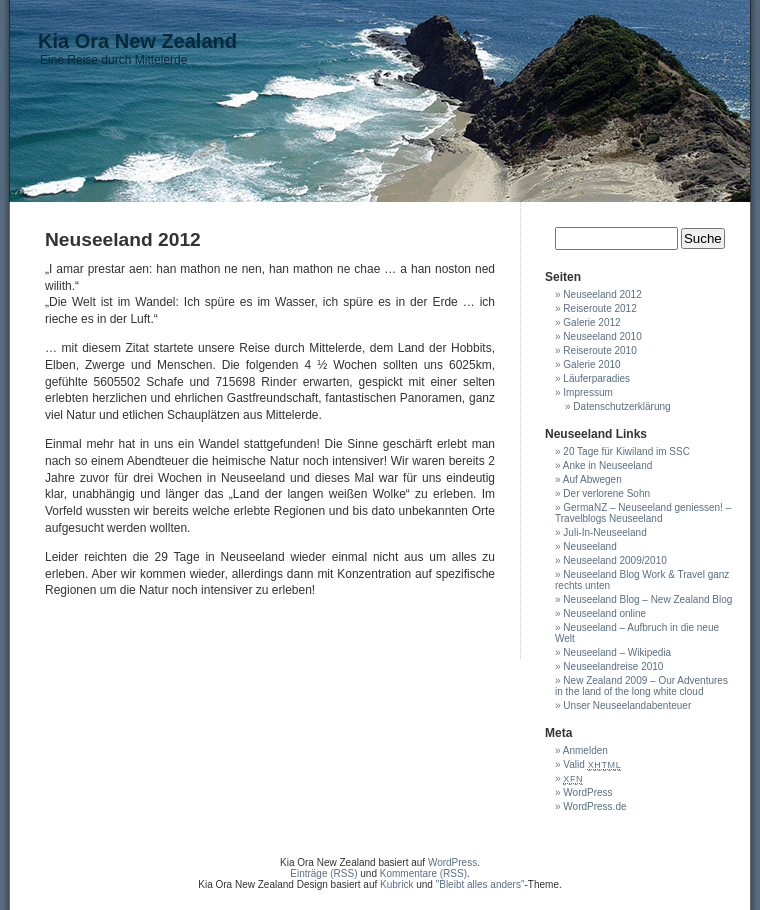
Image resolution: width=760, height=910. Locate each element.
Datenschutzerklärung (621, 406)
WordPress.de (594, 806)
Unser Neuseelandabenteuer (627, 705)
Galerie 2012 (591, 322)
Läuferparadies (596, 378)
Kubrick (396, 884)
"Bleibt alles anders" (480, 884)
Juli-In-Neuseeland (604, 532)
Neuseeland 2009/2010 (614, 560)
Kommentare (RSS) (423, 873)
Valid (592, 764)
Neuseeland (589, 546)
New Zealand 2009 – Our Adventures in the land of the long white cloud (641, 686)
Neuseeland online (604, 613)
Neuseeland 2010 (602, 336)
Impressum (587, 392)
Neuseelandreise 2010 (613, 666)
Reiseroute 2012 (599, 308)
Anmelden (585, 750)
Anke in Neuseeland (608, 465)
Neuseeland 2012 (602, 294)
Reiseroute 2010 (599, 350)
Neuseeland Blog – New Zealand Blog (647, 599)
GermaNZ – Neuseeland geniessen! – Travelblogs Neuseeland (643, 513)
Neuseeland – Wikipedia (617, 652)
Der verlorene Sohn (606, 493)
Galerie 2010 (591, 364)
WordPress (587, 792)
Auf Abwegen (592, 479)
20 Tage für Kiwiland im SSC (626, 451)
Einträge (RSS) (323, 873)
